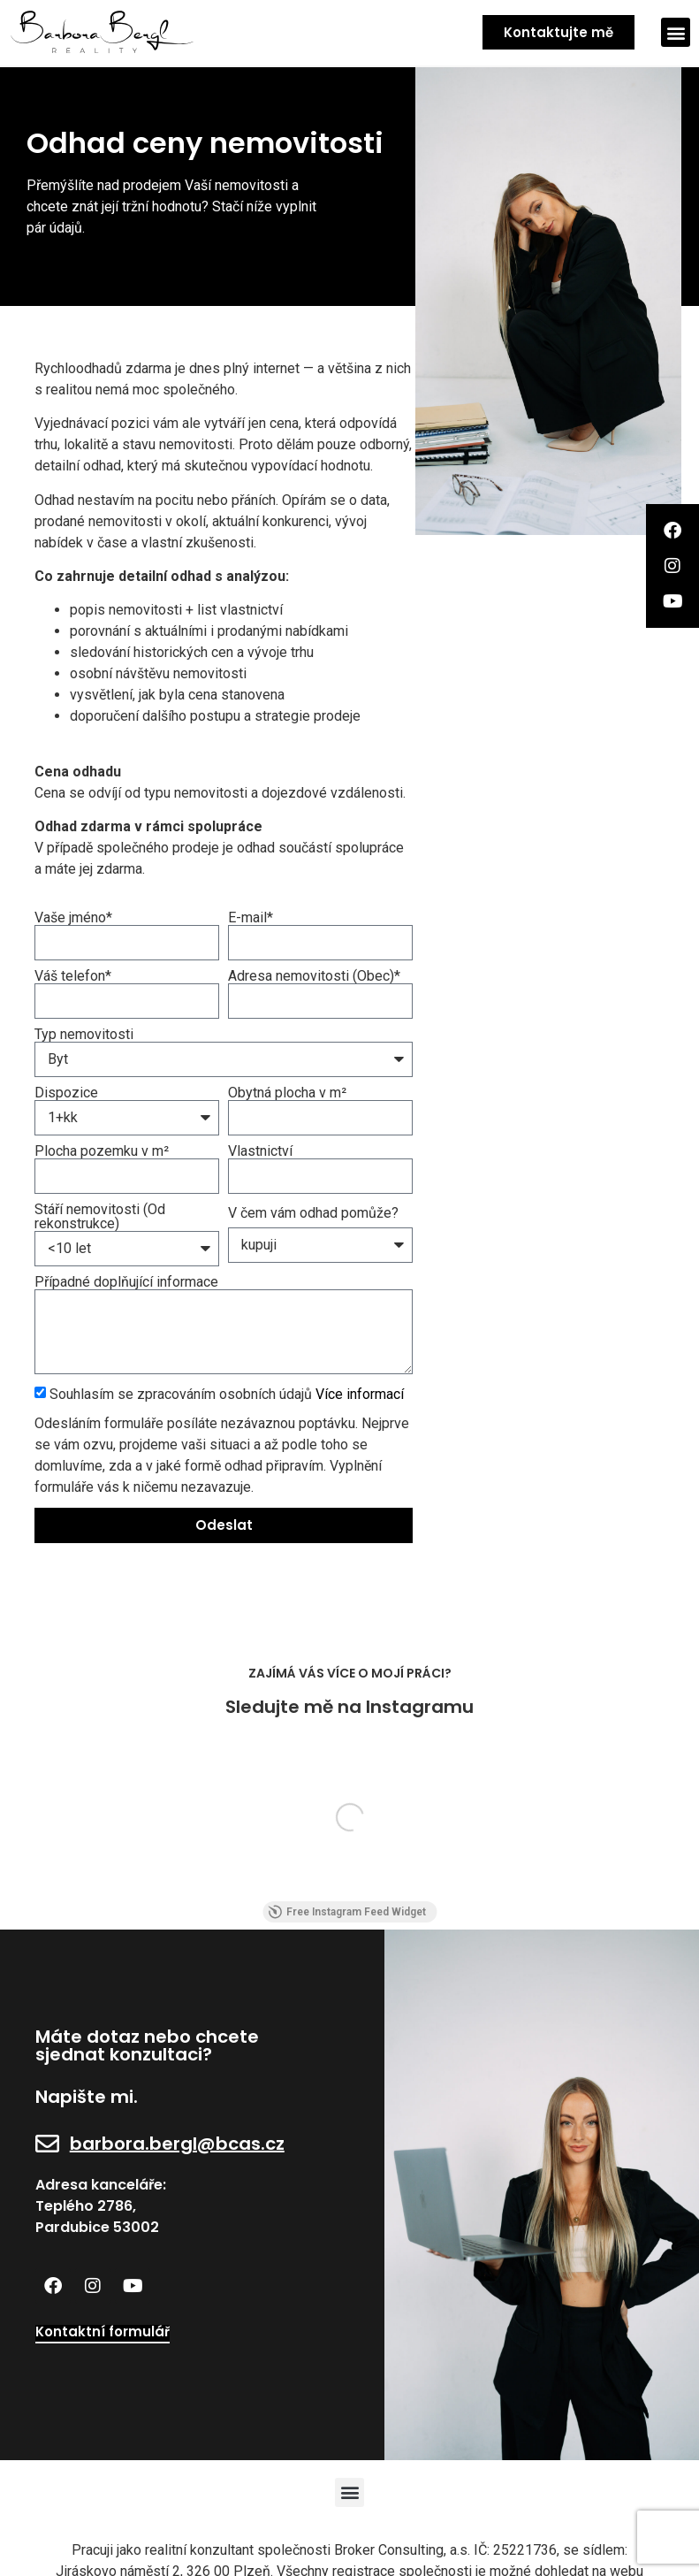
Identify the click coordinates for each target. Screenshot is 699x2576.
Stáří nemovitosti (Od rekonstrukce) (99, 1217)
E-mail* (250, 918)
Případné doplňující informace (126, 1282)
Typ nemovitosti (83, 1035)
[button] (675, 32)
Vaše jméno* (73, 918)
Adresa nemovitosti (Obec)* (314, 976)
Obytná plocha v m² (287, 1093)
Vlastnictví (260, 1151)
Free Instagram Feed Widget (347, 1912)
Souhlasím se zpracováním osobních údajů (226, 1393)
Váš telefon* (72, 976)
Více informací (359, 1393)
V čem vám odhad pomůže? (313, 1213)
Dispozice (66, 1093)
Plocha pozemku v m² (101, 1151)
